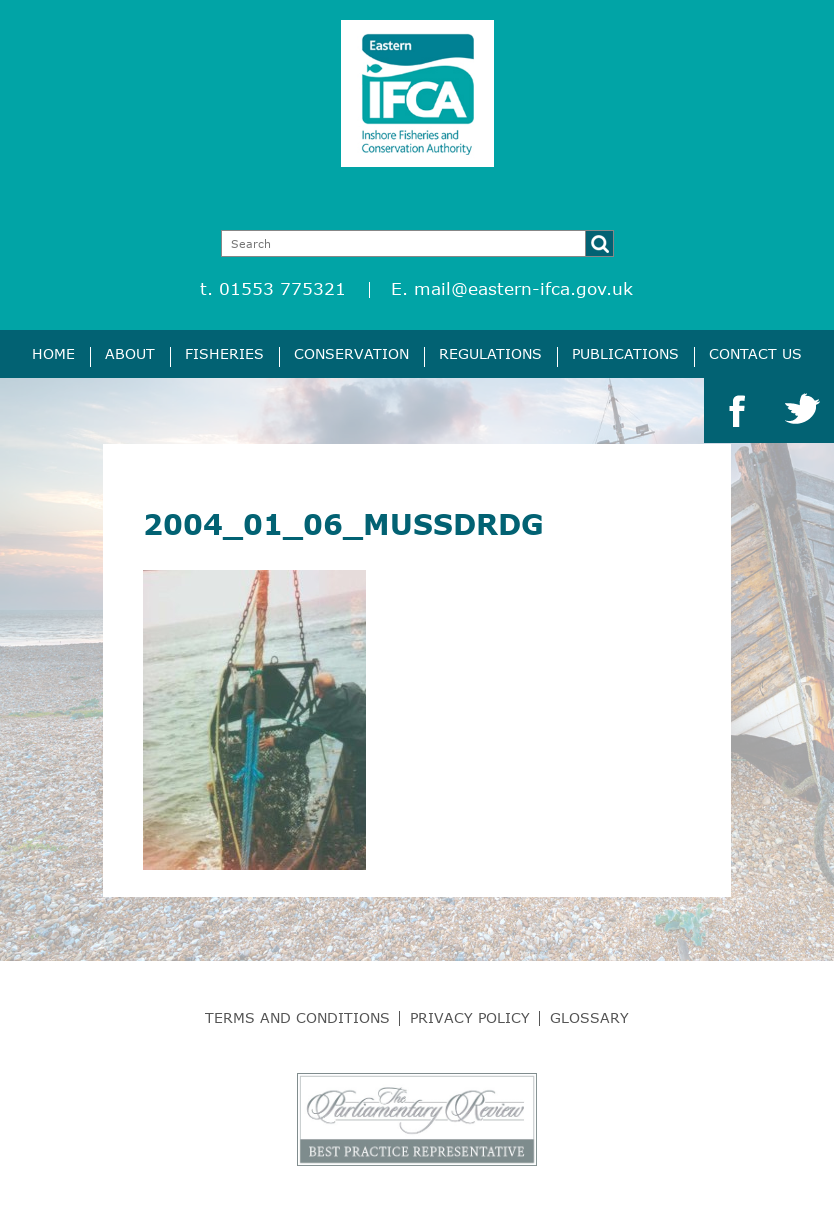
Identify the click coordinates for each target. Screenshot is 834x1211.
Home (53, 353)
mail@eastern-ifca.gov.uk (523, 288)
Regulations (490, 353)
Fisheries (224, 353)
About (130, 353)
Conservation (351, 353)
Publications (625, 353)
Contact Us (755, 353)
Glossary (589, 1017)
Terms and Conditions (297, 1017)
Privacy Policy (470, 1017)
